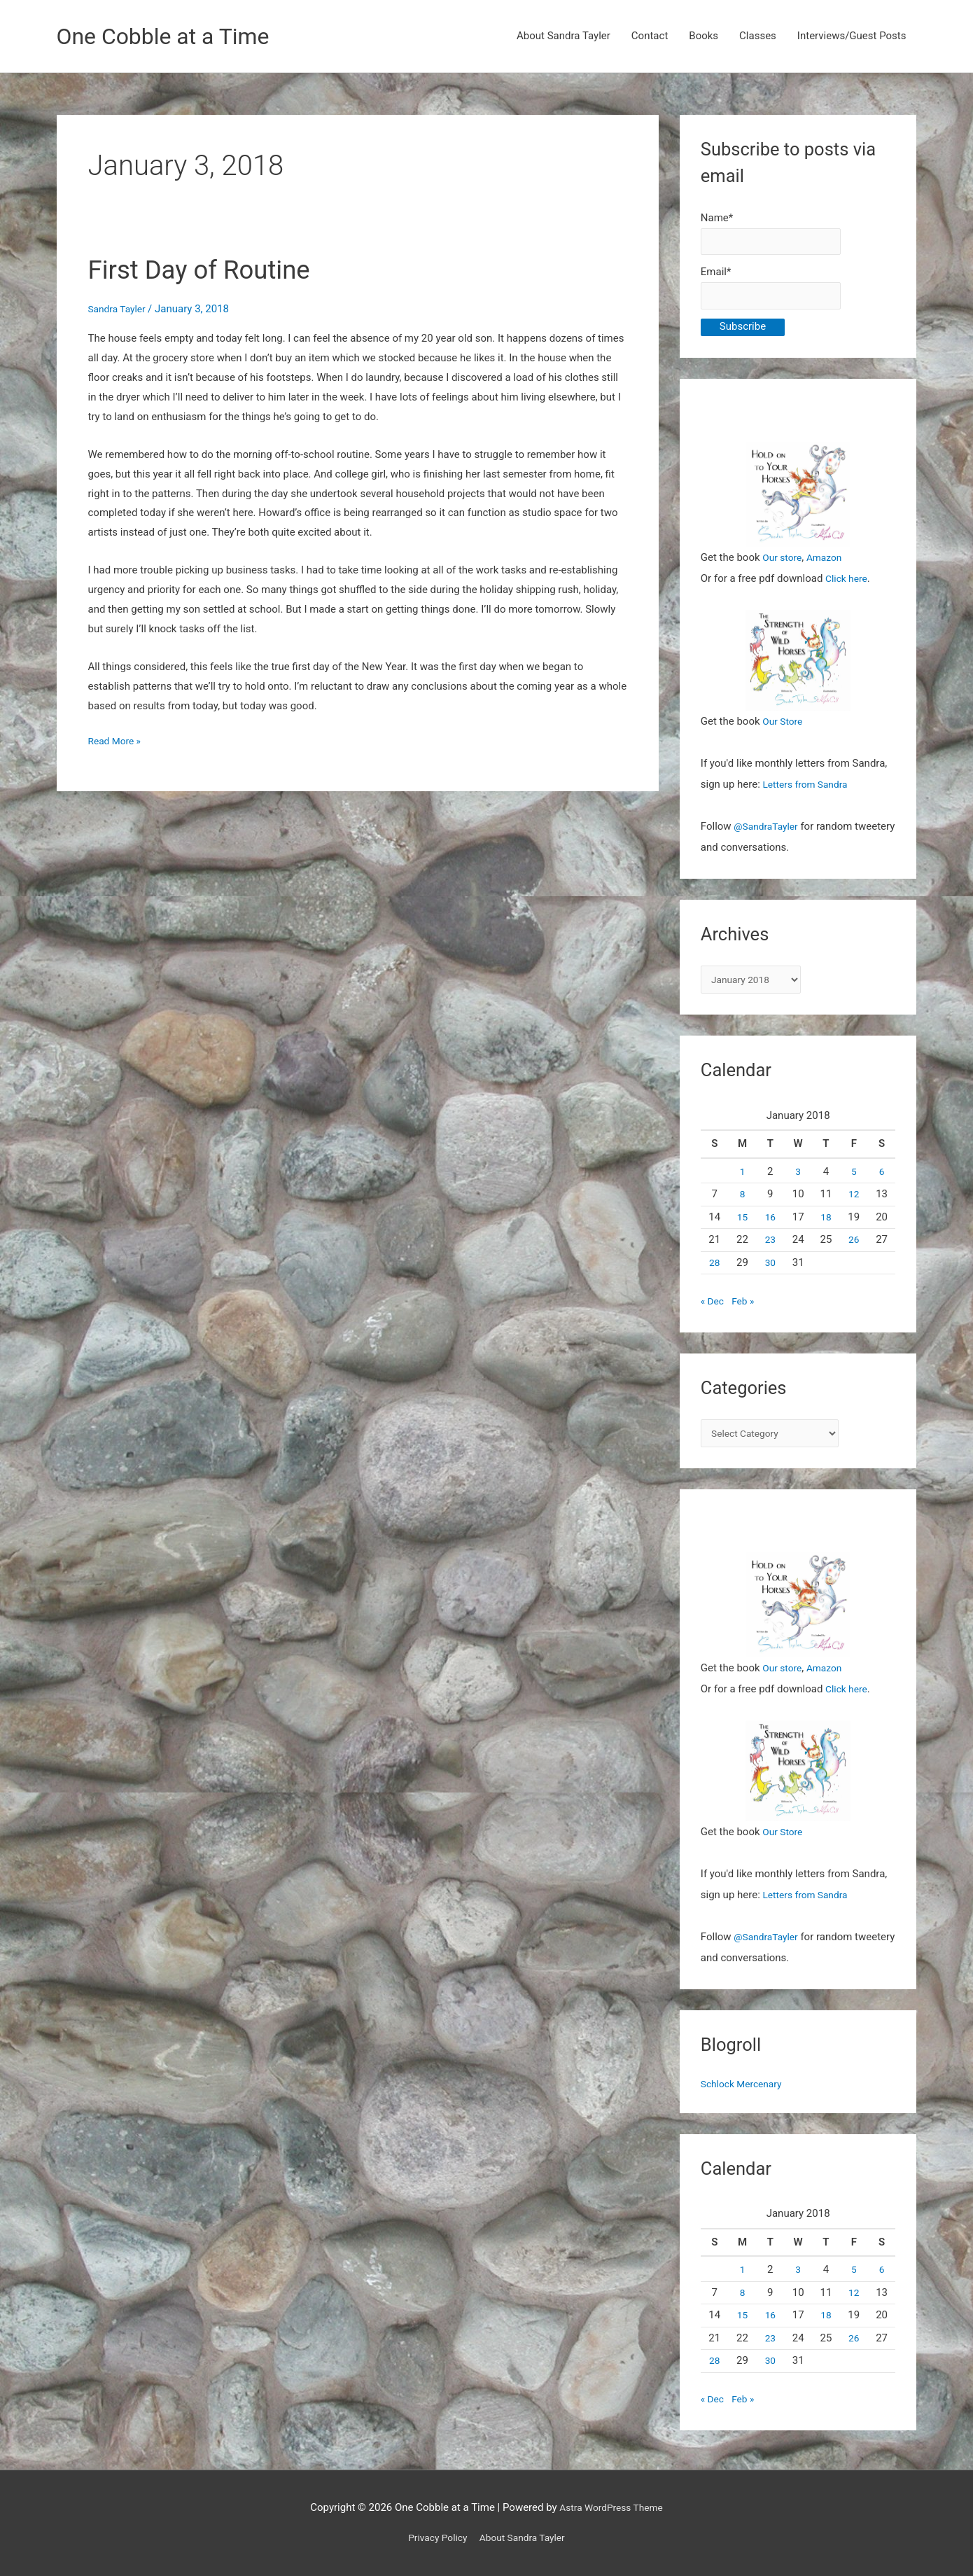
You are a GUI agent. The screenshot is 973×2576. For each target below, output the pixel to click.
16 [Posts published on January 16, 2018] (770, 1227)
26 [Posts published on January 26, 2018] (854, 1250)
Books (703, 37)
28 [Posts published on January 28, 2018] (714, 1273)
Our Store (784, 729)
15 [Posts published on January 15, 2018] (742, 1227)
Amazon (829, 564)
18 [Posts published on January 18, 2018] (826, 1227)
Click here (848, 585)
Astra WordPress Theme (611, 2507)
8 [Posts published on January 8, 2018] (742, 1204)
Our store (783, 564)
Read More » (117, 743)
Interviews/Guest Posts (851, 37)
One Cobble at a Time (173, 36)
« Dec (713, 1311)
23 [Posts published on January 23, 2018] (770, 1250)
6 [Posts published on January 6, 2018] (881, 1182)
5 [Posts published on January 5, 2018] (854, 1182)
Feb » (746, 1311)
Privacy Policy (433, 2537)
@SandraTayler (769, 834)
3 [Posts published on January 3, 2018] (798, 1182)
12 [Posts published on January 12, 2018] (854, 1204)
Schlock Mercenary (745, 2097)
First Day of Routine (210, 270)
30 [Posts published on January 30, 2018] (770, 1273)
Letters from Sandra (809, 792)
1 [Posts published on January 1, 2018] (742, 1182)
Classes (757, 37)
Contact (649, 37)
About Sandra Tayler (563, 37)
